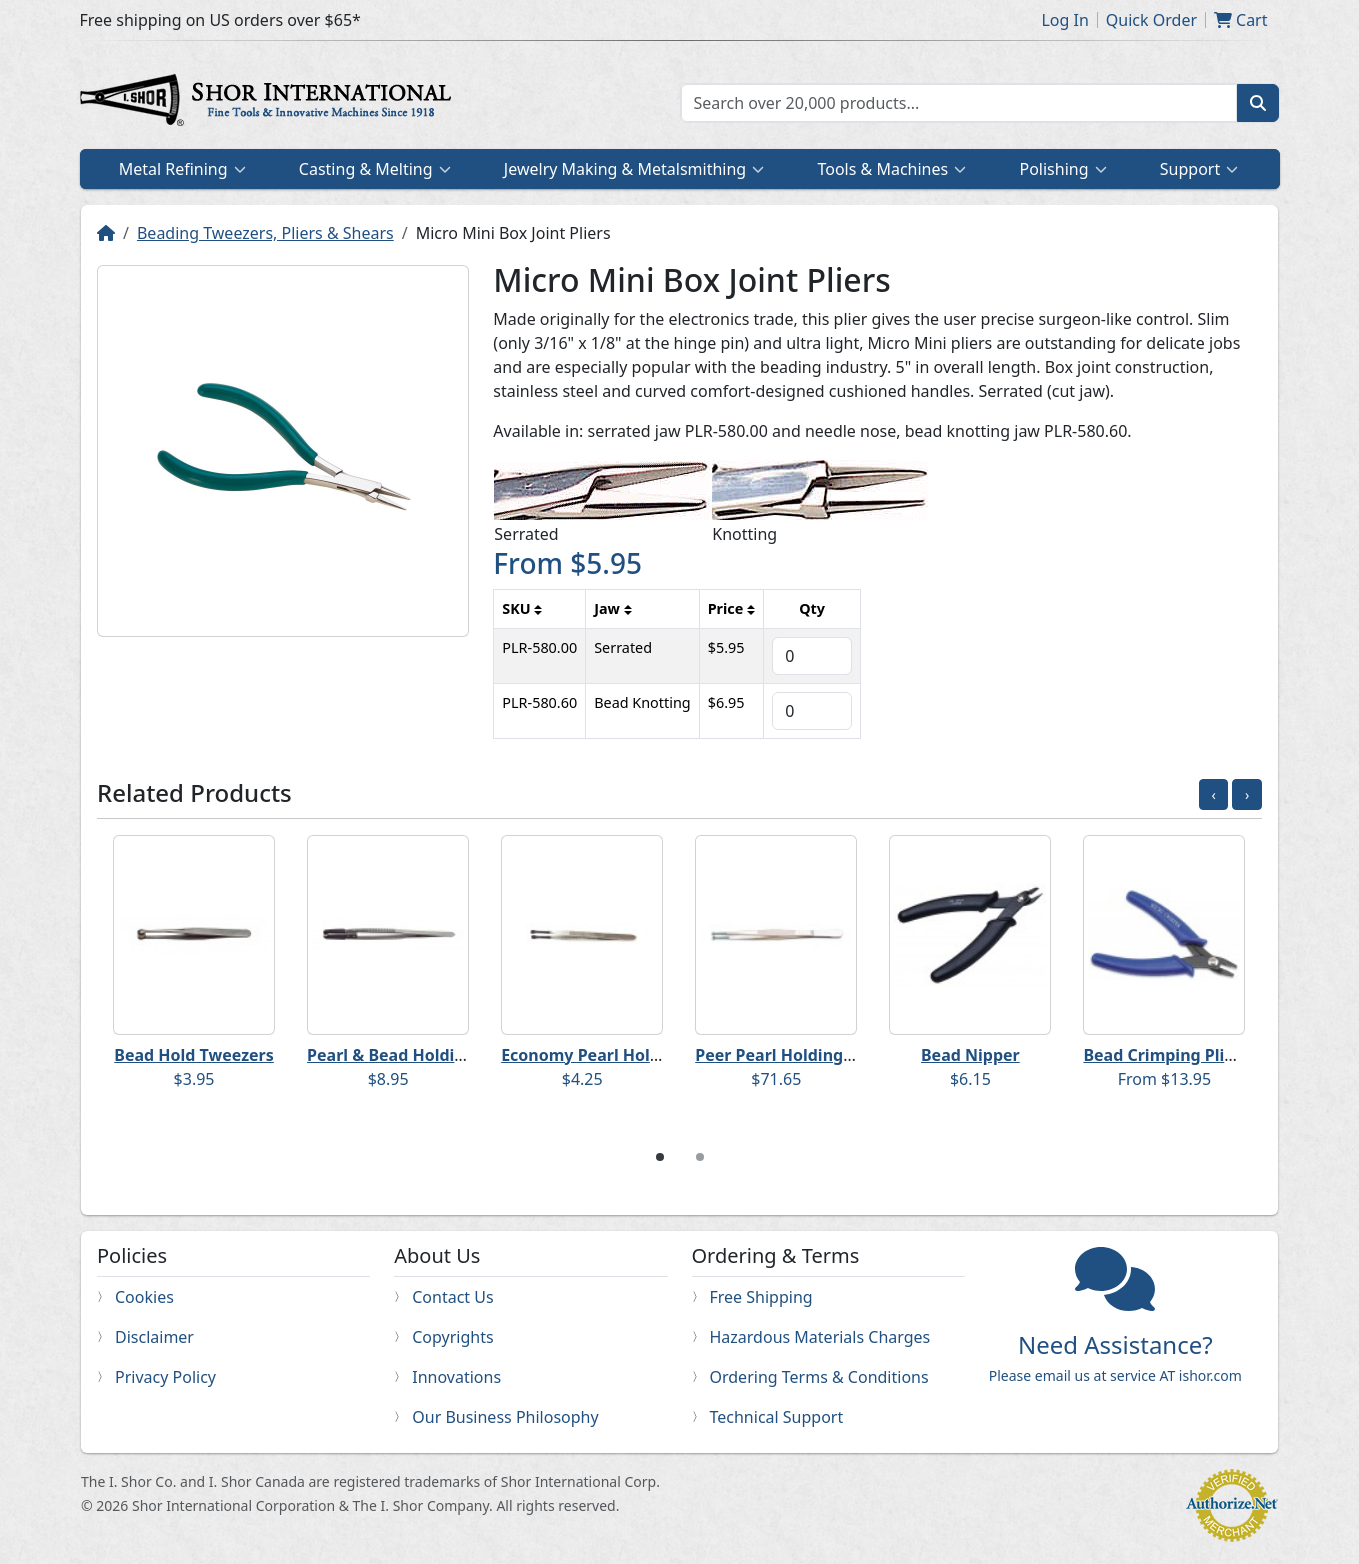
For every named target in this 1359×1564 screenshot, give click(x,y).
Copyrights (452, 1337)
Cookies (144, 1297)
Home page (270, 103)
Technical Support (777, 1417)
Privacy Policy (165, 1377)
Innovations (456, 1377)
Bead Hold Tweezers (194, 1055)
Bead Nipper (970, 1055)
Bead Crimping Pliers (1166, 1055)
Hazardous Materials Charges (820, 1337)
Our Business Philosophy (505, 1417)
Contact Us (452, 1297)
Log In (1064, 20)
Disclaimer (154, 1337)
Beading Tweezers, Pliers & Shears (265, 233)
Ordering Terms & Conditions (819, 1377)
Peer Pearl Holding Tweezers (808, 1055)
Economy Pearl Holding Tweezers (632, 1055)
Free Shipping (761, 1297)
